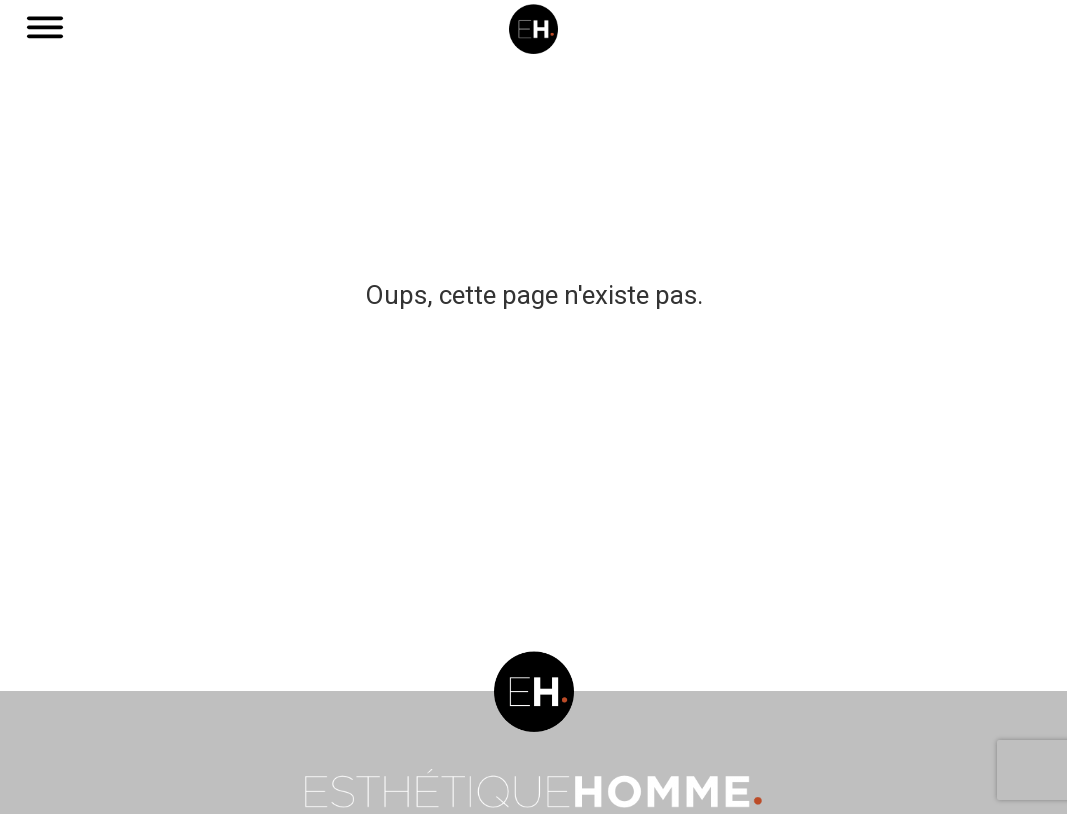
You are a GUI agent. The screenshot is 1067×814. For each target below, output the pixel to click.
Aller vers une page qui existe (533, 345)
